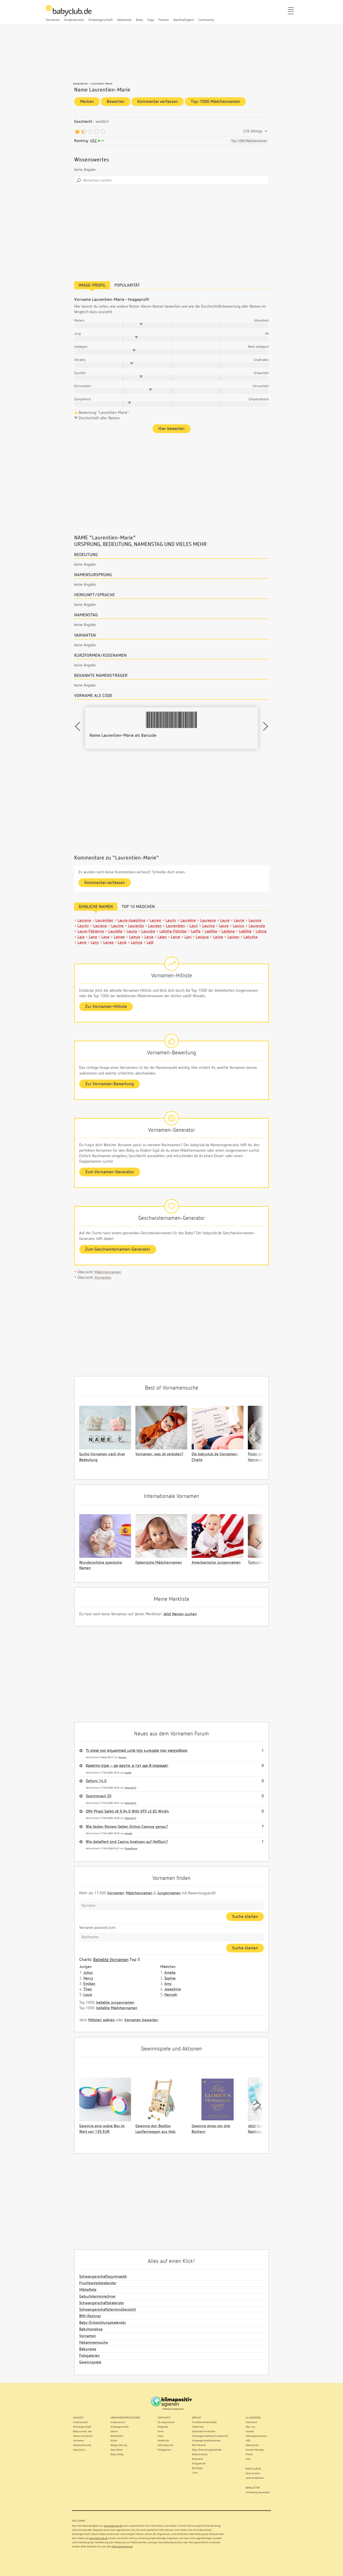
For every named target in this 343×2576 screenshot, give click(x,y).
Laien (162, 937)
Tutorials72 (130, 1788)
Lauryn (238, 926)
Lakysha (250, 937)
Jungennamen (169, 1893)
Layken (233, 937)
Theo (87, 1989)
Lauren (155, 920)
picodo (127, 1773)
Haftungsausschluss (122, 2546)
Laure (224, 920)
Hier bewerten (171, 428)
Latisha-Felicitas (173, 931)
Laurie (239, 920)
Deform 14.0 (96, 1781)
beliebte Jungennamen (115, 2003)
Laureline (188, 920)
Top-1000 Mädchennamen (215, 101)
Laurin (171, 920)
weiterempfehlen (255, 2478)
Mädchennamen (107, 1272)
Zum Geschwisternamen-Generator (117, 1249)
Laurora (254, 920)
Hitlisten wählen (101, 2020)
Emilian (89, 1984)
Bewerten (115, 101)
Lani (187, 937)
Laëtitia (245, 931)
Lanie (175, 937)
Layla (122, 943)
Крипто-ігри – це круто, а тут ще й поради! (127, 1766)
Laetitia (211, 931)
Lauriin (83, 926)
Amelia (169, 1973)
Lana (93, 937)
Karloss (122, 1757)
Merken (87, 101)
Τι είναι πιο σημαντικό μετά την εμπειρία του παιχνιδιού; (137, 1751)
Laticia (261, 931)
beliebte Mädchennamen (116, 2008)
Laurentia (136, 926)
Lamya (134, 937)
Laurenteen (175, 926)
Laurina (208, 926)
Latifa (195, 931)
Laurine (117, 926)
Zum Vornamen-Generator (109, 1172)
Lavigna (202, 937)
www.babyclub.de (113, 2526)
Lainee (119, 937)
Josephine (172, 1989)
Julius (88, 1973)
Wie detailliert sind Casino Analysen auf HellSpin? (127, 1842)
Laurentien (104, 920)
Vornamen (102, 1278)
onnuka (128, 1833)
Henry (88, 1978)
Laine (81, 943)
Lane (105, 937)
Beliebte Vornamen (111, 1959)
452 (97, 141)
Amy (168, 1984)
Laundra (148, 931)
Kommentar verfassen (157, 101)
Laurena (84, 920)
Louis (87, 1995)
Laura (223, 926)
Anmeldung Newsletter (258, 2492)
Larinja (136, 943)
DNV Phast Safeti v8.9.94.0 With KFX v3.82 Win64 (127, 1811)
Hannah (170, 1995)
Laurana (100, 926)
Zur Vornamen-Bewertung (109, 1084)
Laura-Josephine (131, 920)
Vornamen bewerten (141, 2020)
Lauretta (115, 931)
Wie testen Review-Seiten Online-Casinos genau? (127, 1827)
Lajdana (228, 931)
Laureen (155, 926)
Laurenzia (257, 926)
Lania (148, 937)
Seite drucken (253, 2473)
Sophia (169, 1978)
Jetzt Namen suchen (180, 1614)
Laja (80, 937)
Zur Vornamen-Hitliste (106, 1006)
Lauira (132, 931)
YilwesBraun (130, 1848)
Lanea (108, 943)
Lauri (193, 926)
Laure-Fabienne (90, 931)
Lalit (150, 943)
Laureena (208, 920)
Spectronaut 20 (98, 1796)
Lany (95, 943)
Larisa (218, 937)
